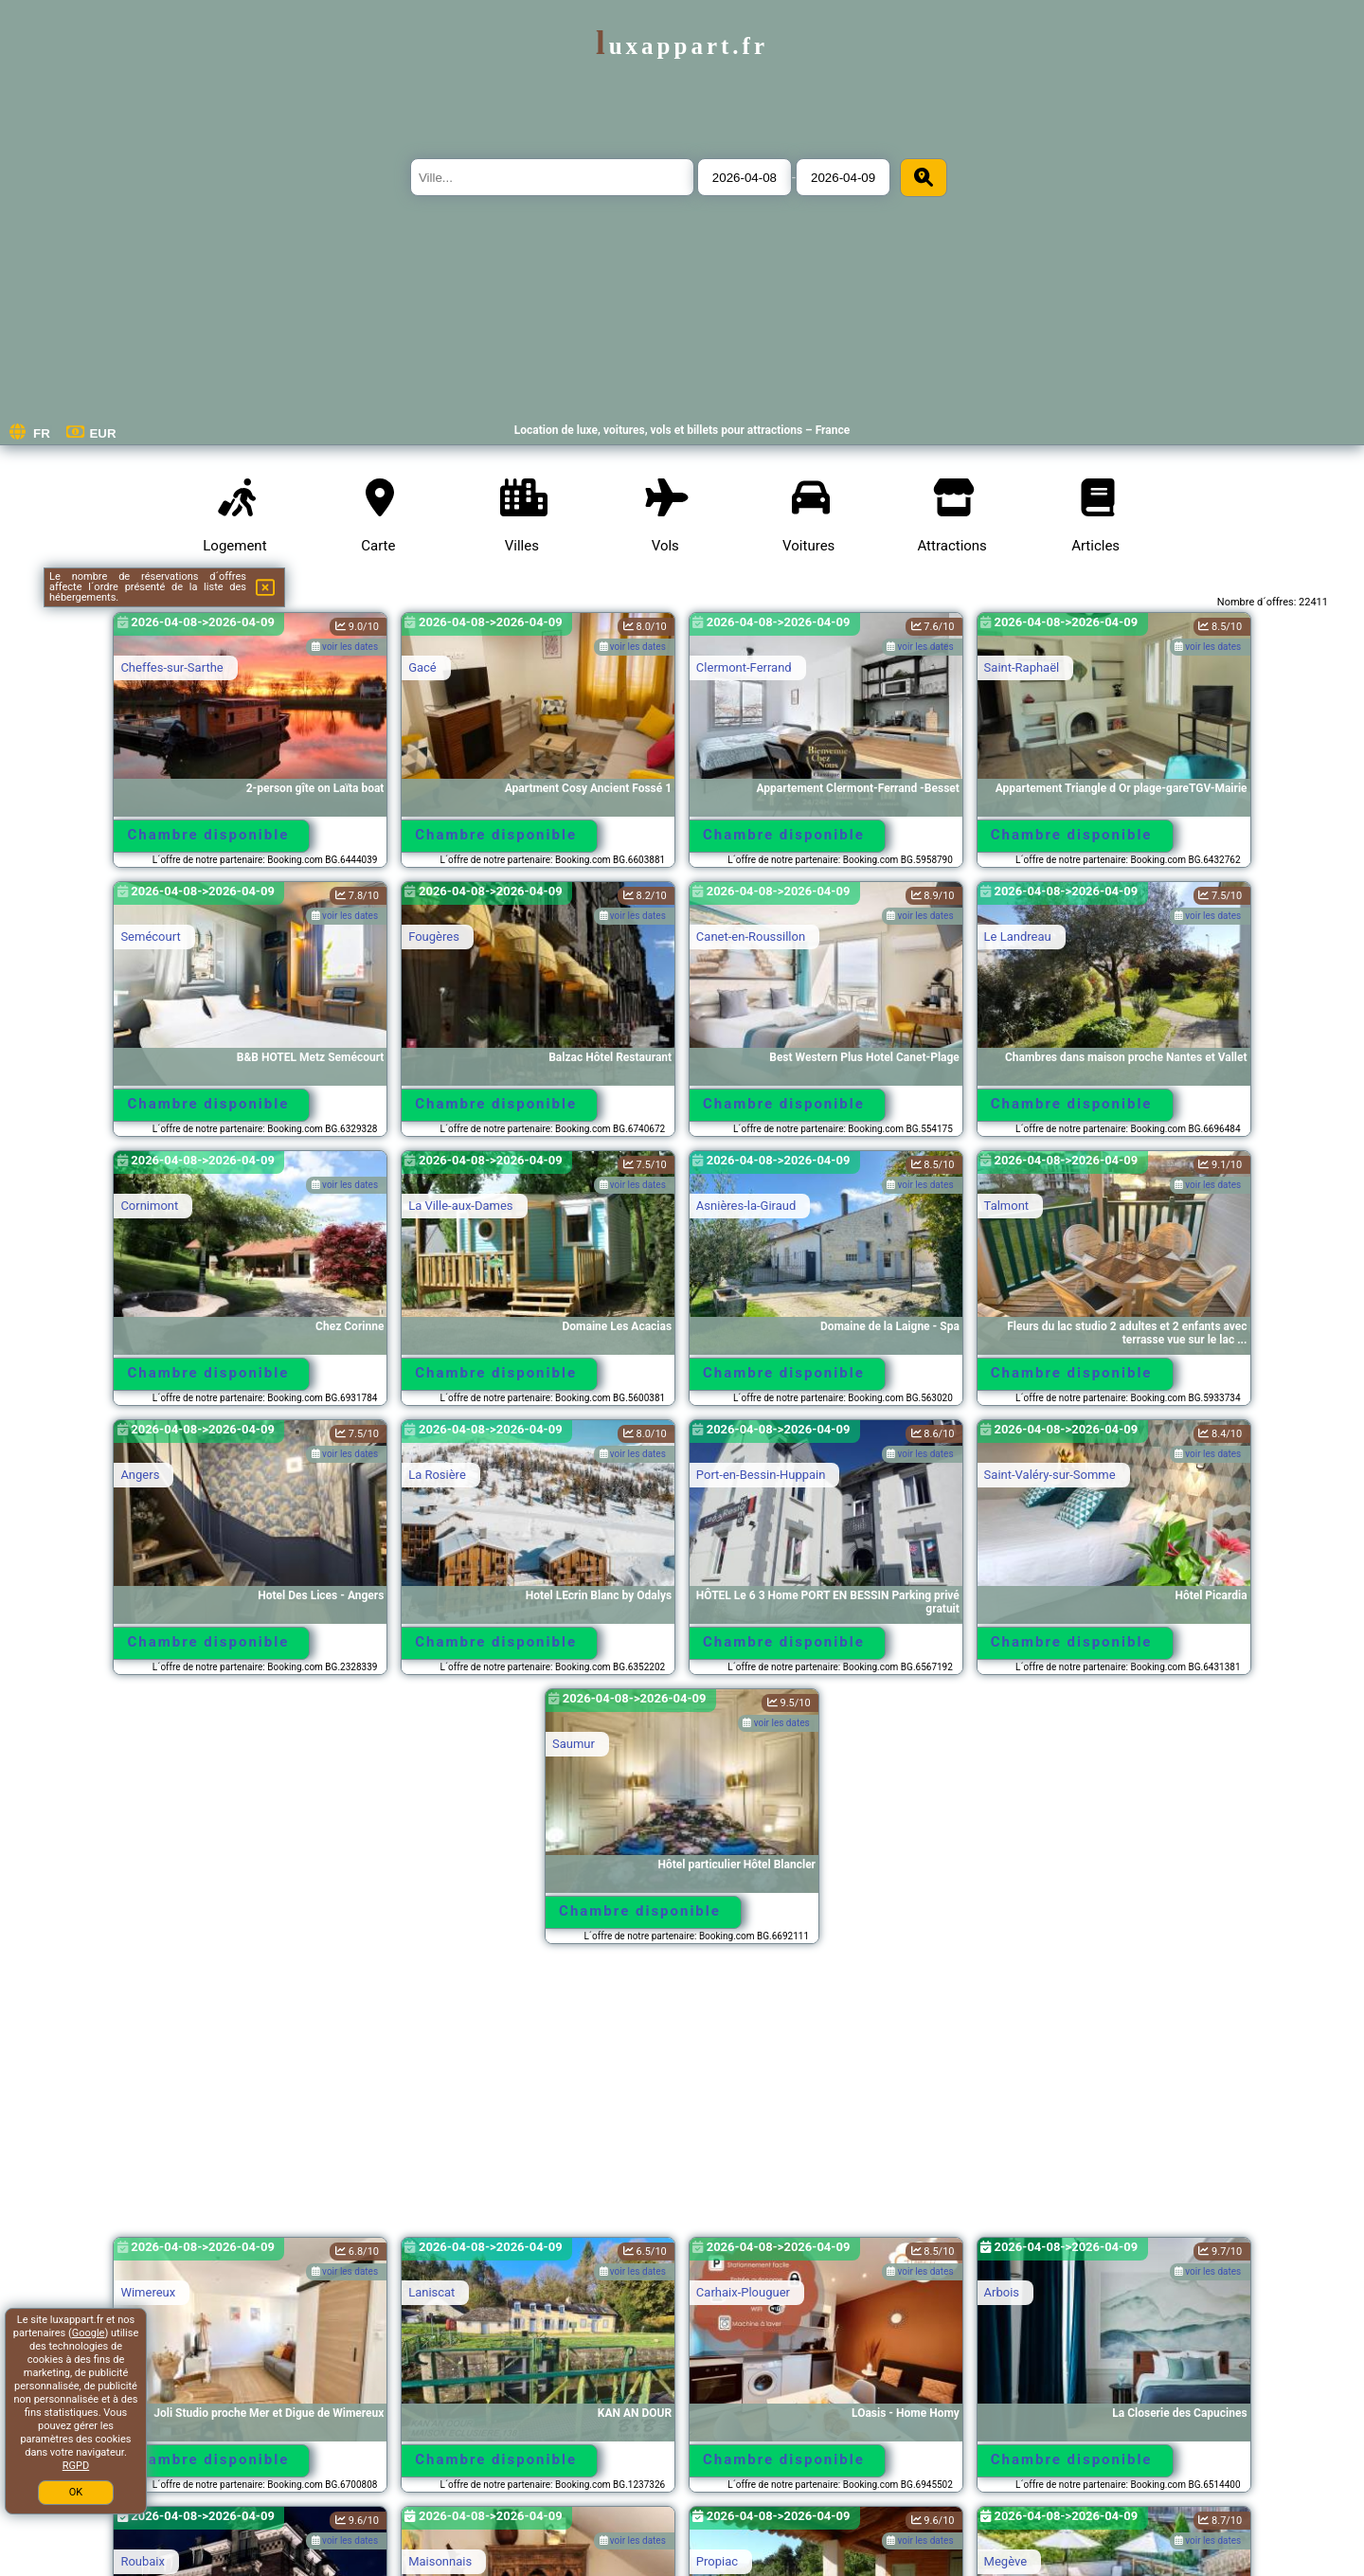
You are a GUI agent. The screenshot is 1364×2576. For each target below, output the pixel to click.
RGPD (76, 2465)
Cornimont (149, 1205)
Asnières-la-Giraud (746, 1205)
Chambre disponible (209, 834)
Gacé (422, 667)
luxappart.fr (682, 46)
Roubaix (142, 2561)
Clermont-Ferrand (744, 667)
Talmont (1007, 1205)
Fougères (433, 936)
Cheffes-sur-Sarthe (171, 667)
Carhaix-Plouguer (743, 2292)
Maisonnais (440, 2561)
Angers (139, 1475)
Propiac (717, 2561)
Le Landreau (1017, 936)
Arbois (1001, 2292)
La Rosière (437, 1475)
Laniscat (431, 2292)
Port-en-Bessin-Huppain (761, 1475)
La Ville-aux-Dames (460, 1205)
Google (88, 2333)
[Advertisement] (682, 2099)
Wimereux (147, 2292)
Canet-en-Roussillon (750, 936)
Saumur (573, 1744)
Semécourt (150, 936)
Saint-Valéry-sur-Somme (1050, 1475)
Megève (1005, 2561)
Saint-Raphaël (1022, 667)
